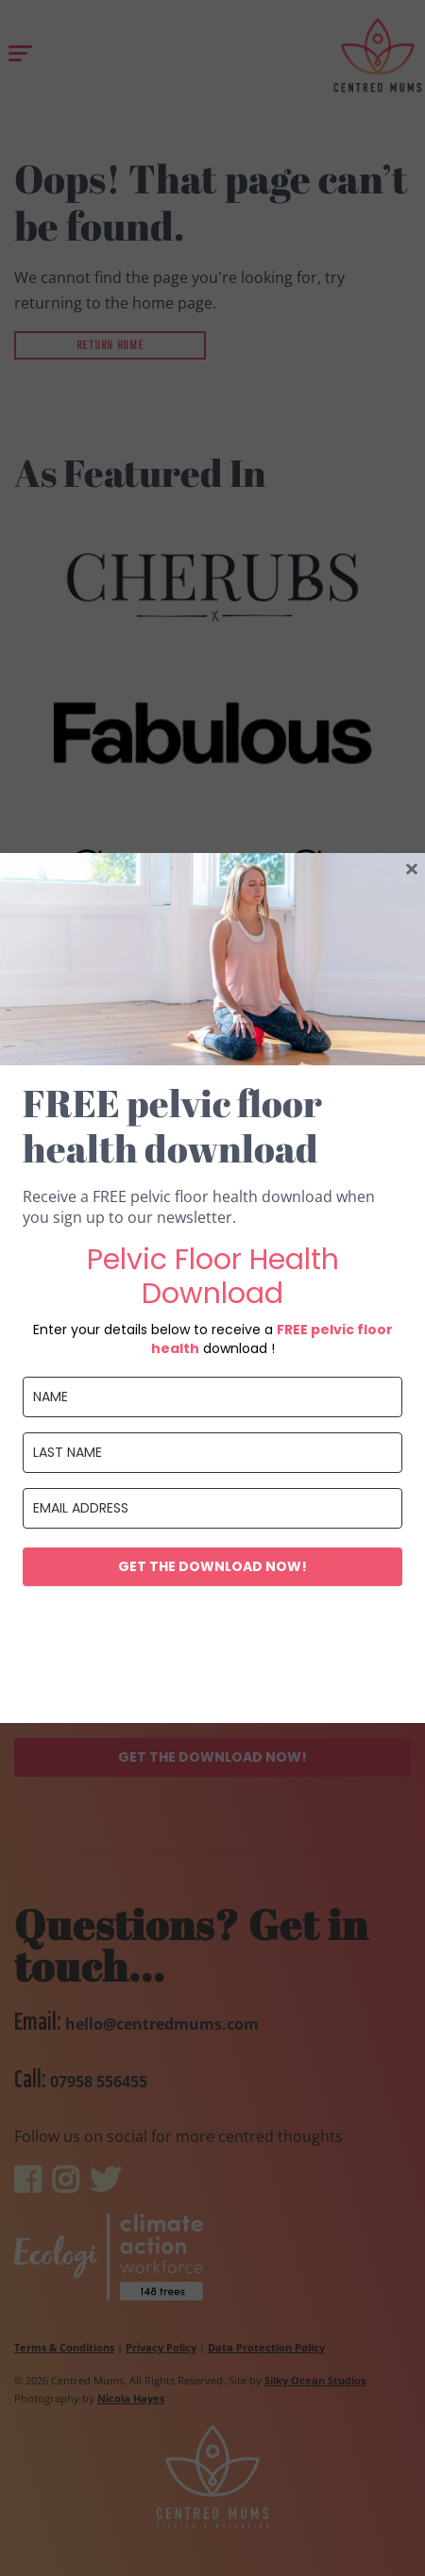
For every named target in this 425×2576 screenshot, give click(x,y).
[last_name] (212, 1452)
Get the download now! (212, 1566)
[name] (212, 1397)
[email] (212, 1508)
